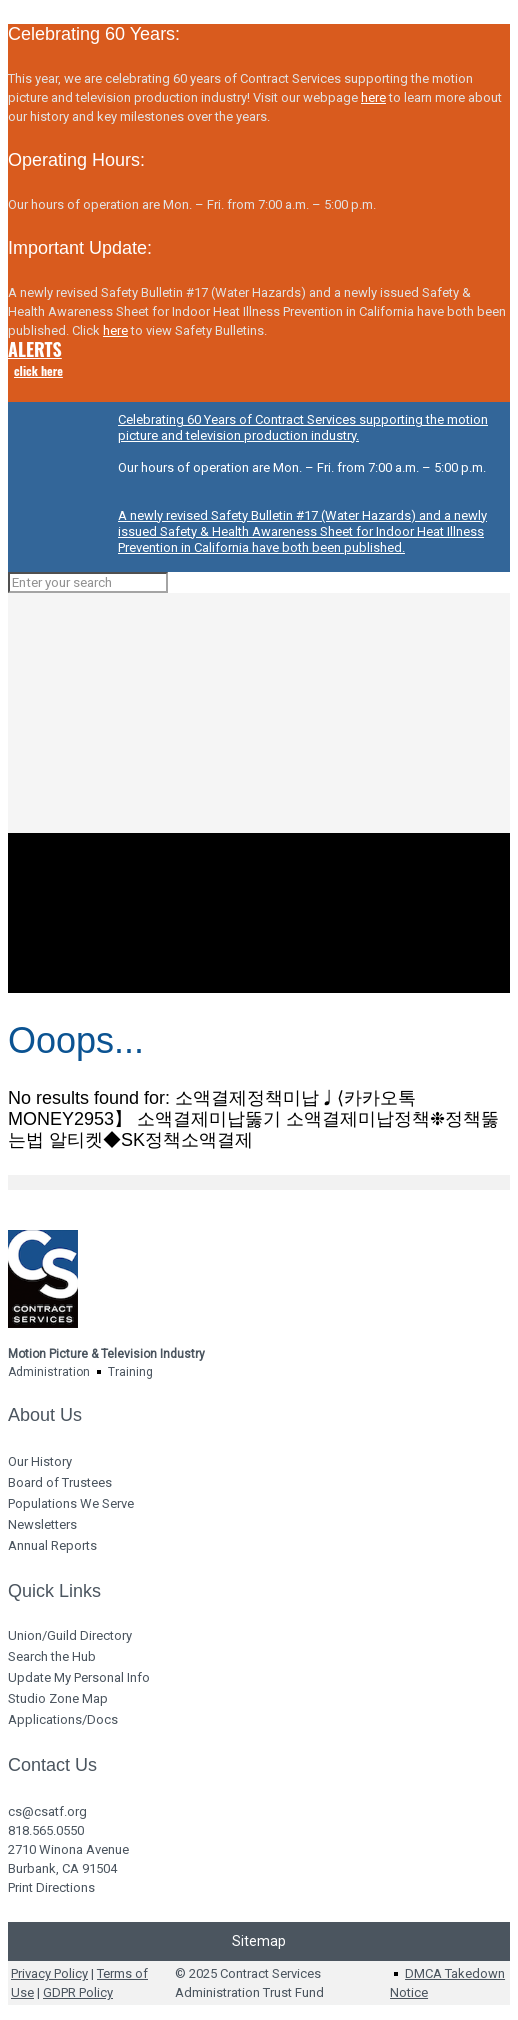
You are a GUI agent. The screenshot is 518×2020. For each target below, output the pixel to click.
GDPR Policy (78, 1992)
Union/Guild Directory (70, 1635)
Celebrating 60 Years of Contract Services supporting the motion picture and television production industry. (303, 427)
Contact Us (52, 1765)
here (373, 97)
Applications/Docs (63, 1719)
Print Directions (51, 1887)
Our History (40, 1461)
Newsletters (42, 1524)
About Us (45, 1415)
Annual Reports (52, 1545)
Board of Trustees (60, 1482)
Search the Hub (52, 1656)
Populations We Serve (71, 1503)
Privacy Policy (49, 1973)
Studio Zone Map (58, 1698)
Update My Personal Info (79, 1677)
